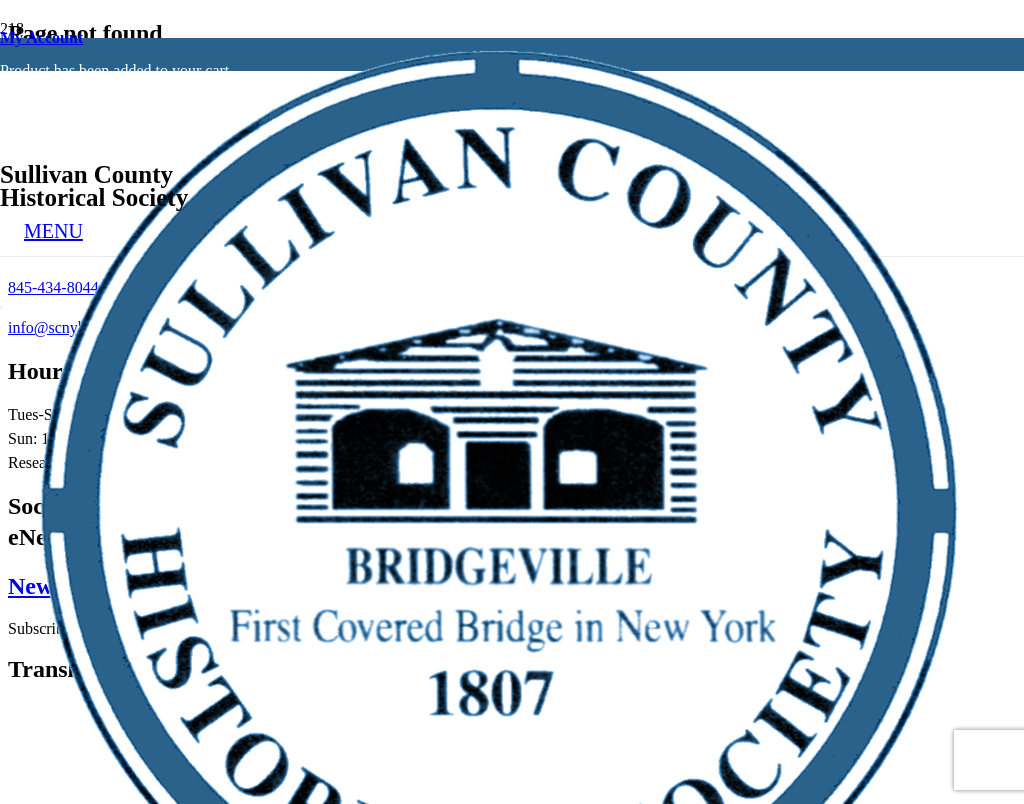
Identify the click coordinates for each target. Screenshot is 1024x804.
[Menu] (53, 231)
